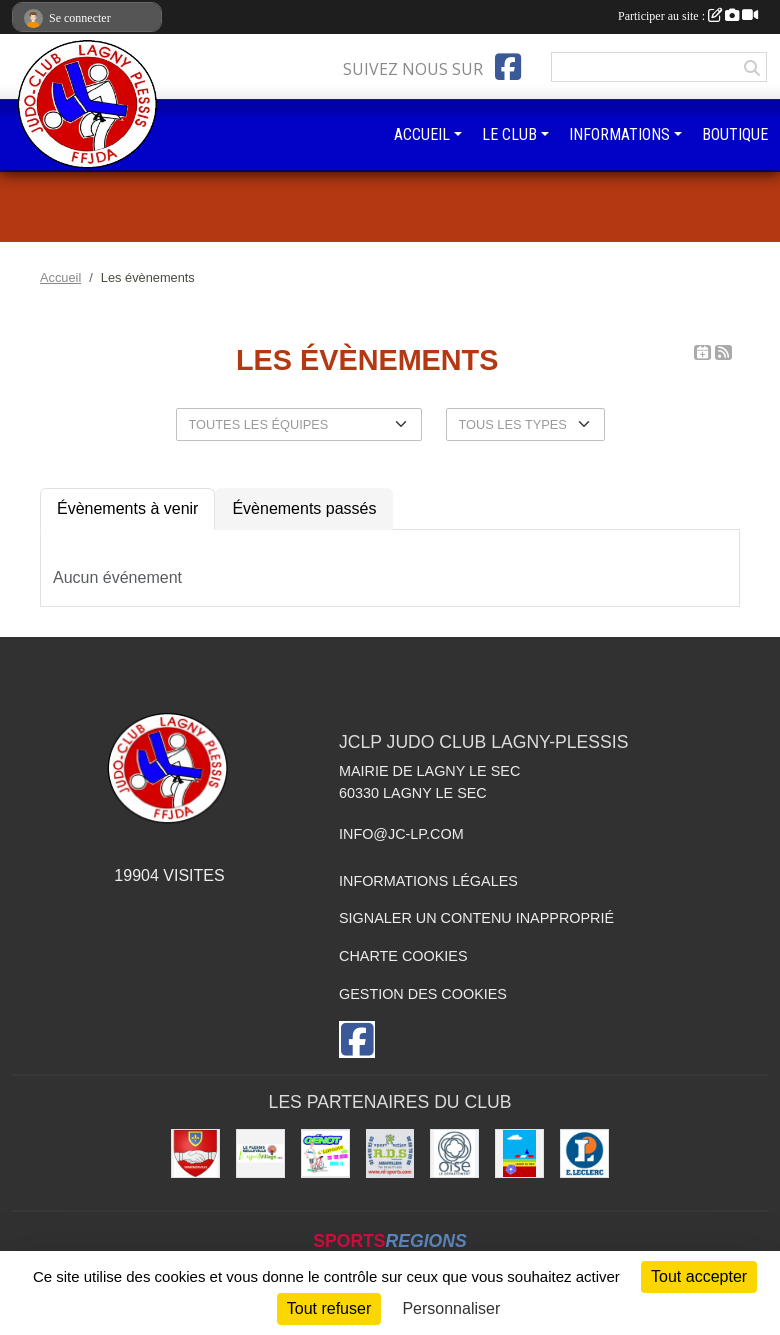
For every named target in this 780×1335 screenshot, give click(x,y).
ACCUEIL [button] (422, 134)
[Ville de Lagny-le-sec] (519, 1153)
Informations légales (428, 881)
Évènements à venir (127, 508)
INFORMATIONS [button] (619, 134)
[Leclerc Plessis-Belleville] (584, 1153)
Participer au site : (688, 16)
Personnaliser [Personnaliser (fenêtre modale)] (451, 1308)
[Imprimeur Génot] (325, 1153)
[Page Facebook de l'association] (508, 67)
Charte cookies (403, 956)
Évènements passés (304, 508)
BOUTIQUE (735, 134)
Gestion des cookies (423, 994)
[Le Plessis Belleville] (260, 1153)
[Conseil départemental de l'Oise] (454, 1153)
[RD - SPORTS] (390, 1153)
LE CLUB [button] (509, 134)
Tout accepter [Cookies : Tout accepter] (699, 1276)
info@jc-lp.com (401, 834)
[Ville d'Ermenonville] (195, 1153)
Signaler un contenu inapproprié (476, 918)
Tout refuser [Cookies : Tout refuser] (329, 1308)
